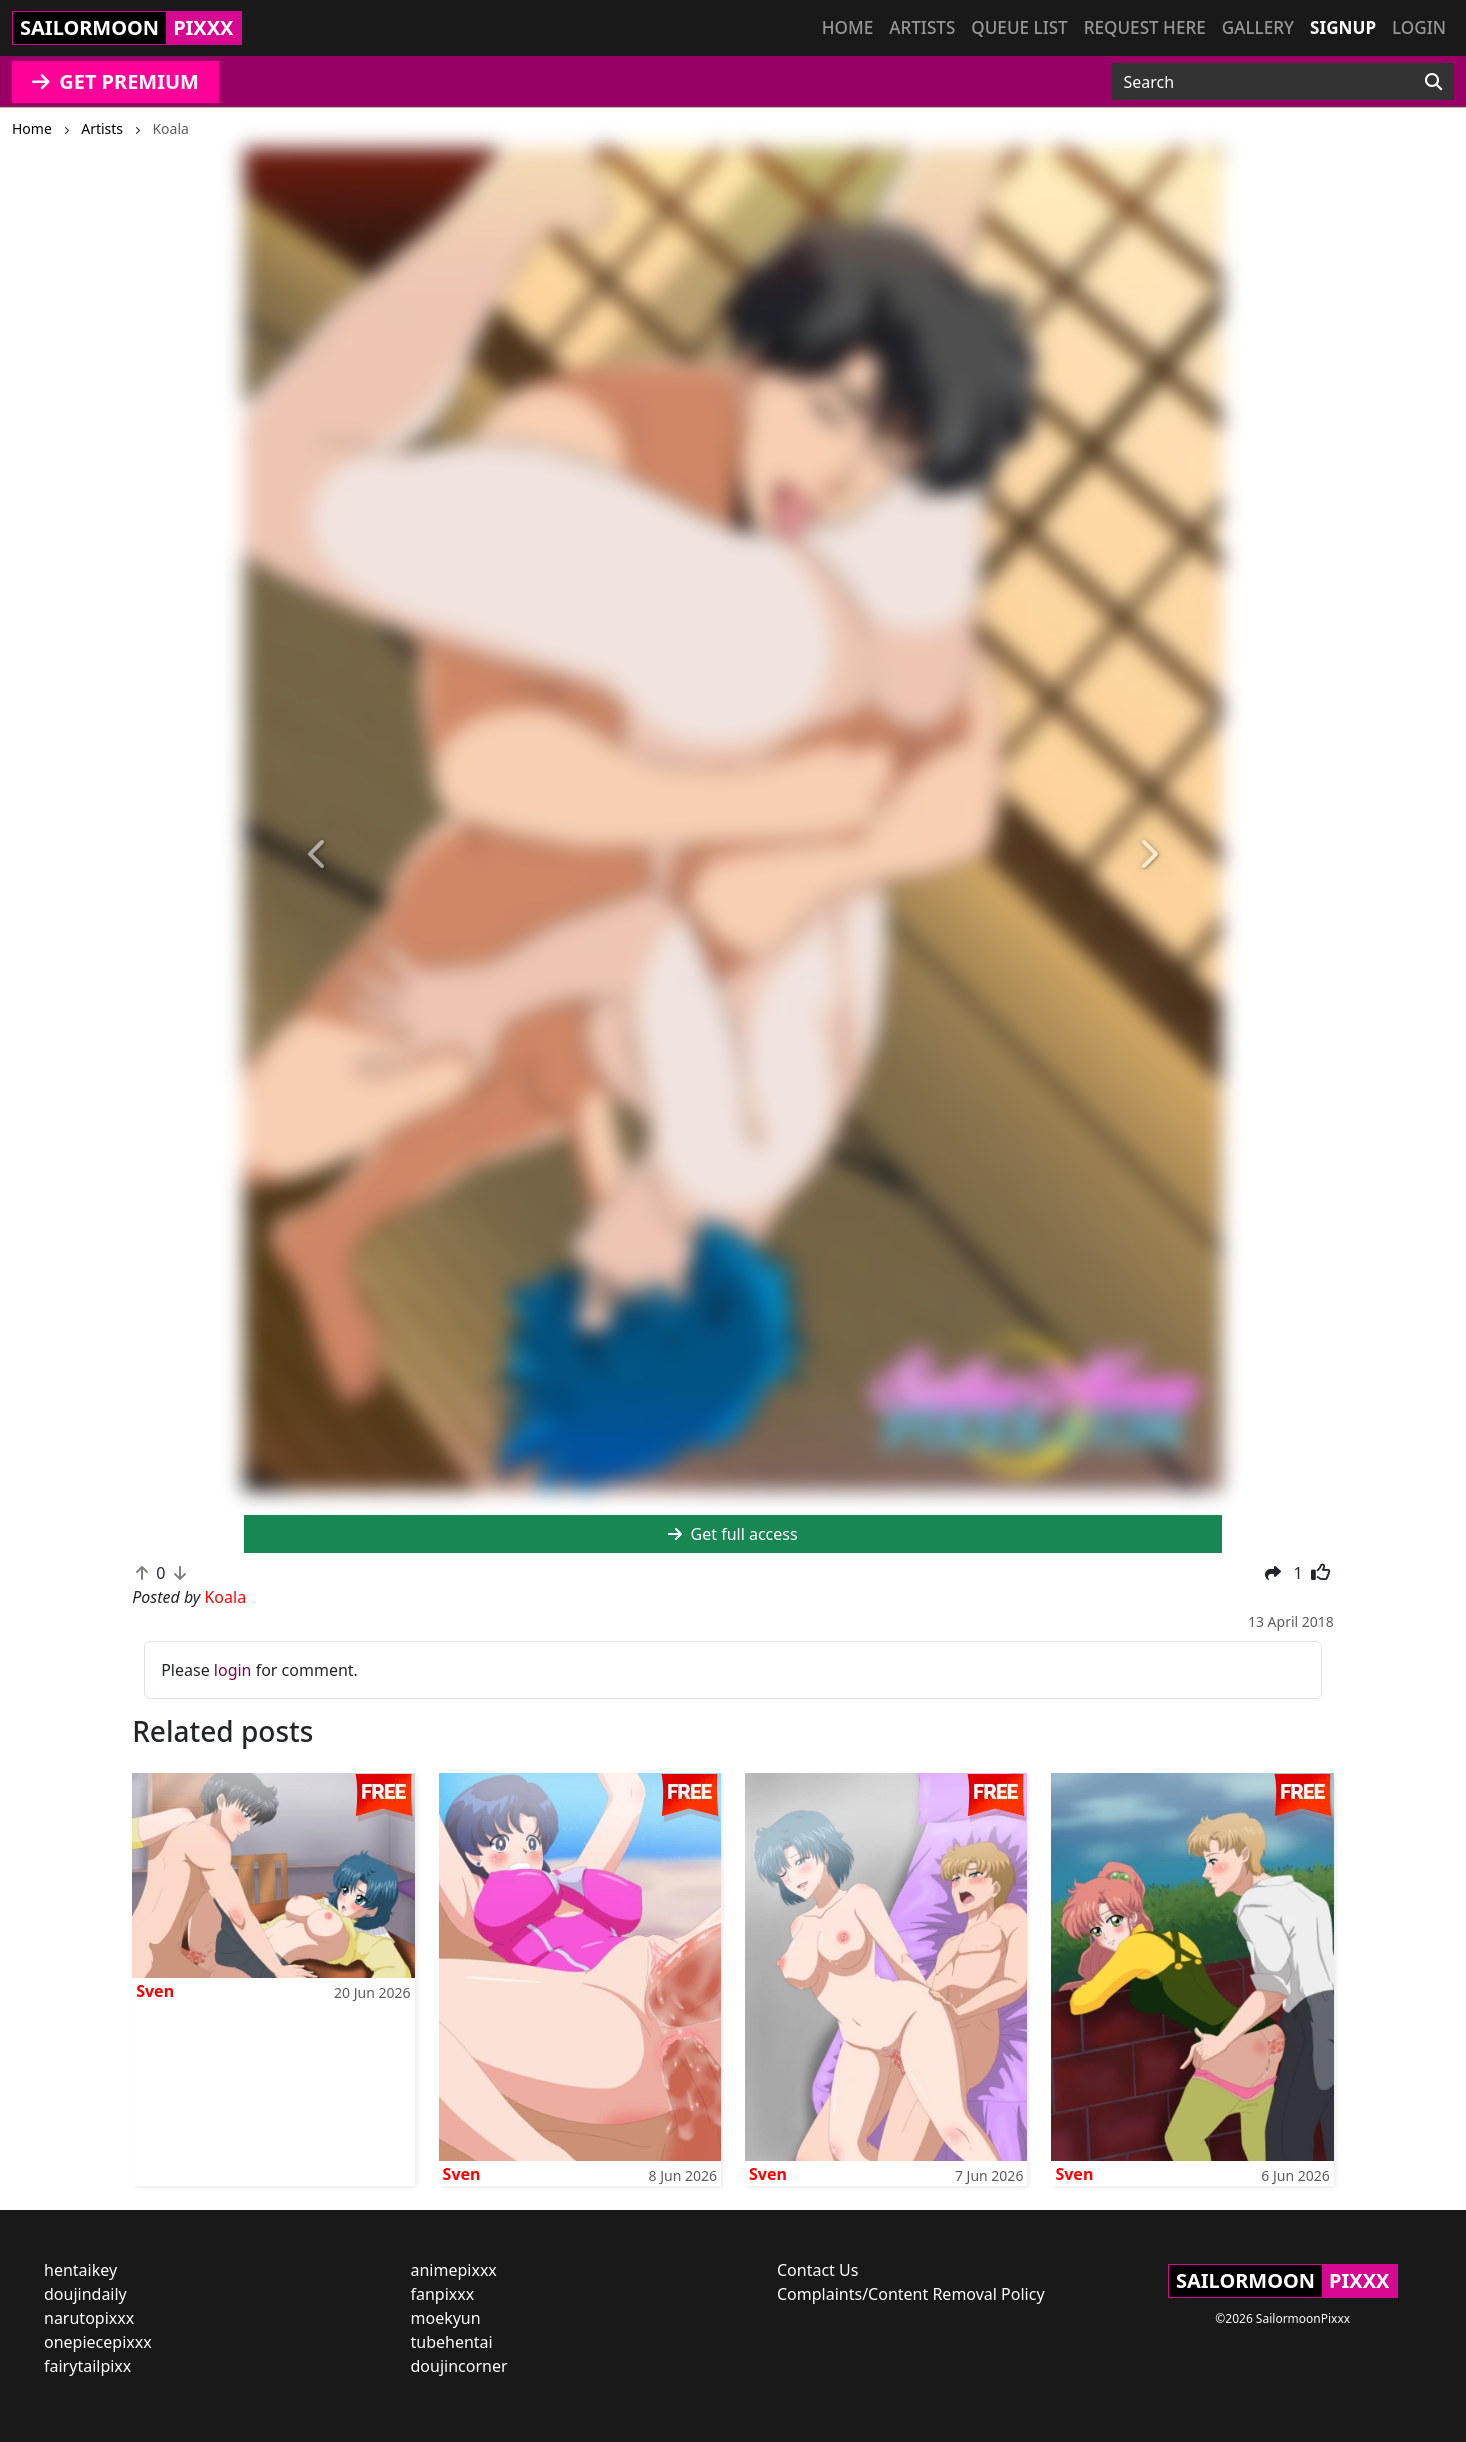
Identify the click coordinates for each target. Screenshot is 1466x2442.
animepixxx (454, 2270)
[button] (317, 854)
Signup (1343, 27)
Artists (922, 27)
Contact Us (817, 2270)
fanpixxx (443, 2294)
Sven (155, 1991)
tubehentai (452, 2342)
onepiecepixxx (98, 2342)
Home (847, 27)
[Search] (1433, 82)
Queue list (1019, 27)
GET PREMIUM (115, 81)
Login (1419, 27)
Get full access (732, 1534)
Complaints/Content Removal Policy (911, 2294)
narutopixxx (89, 2318)
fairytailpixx (87, 2366)
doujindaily (85, 2294)
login (233, 1670)
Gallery (1258, 27)
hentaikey (80, 2270)
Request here (1145, 27)
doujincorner (459, 2366)
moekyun (446, 2318)
